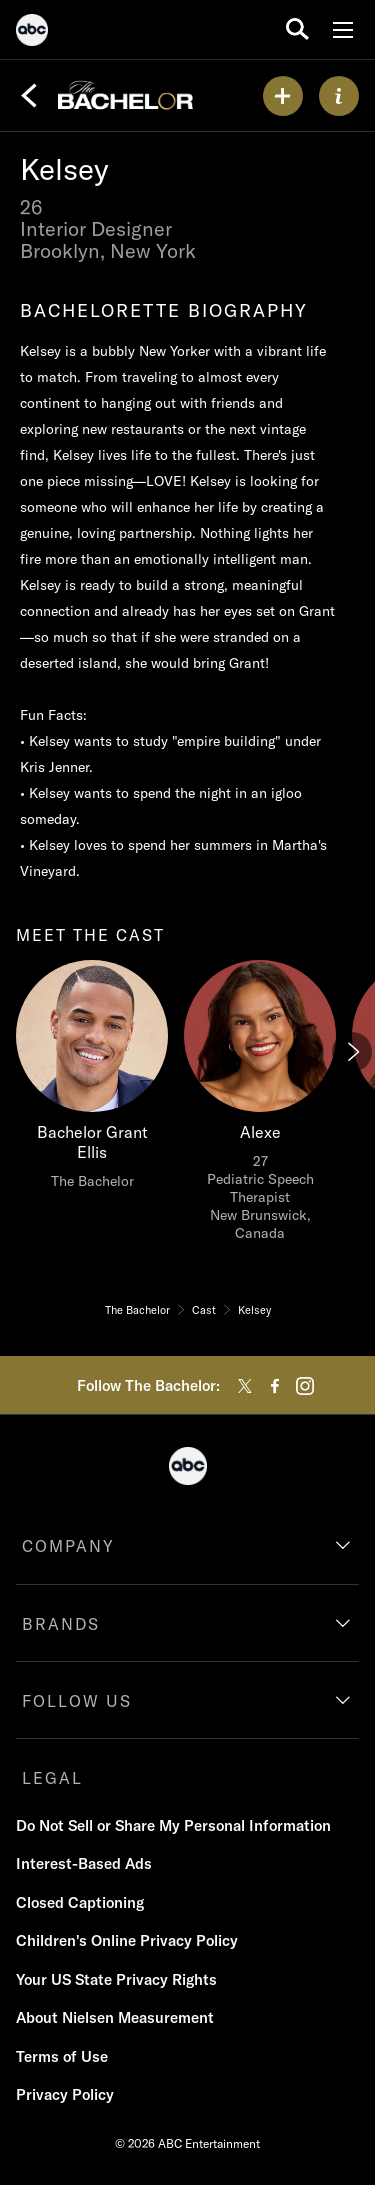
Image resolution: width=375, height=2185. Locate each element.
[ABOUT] (339, 96)
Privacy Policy (65, 2094)
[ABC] (32, 33)
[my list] (283, 96)
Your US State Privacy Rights (116, 1979)
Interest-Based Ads (84, 1863)
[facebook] (275, 1386)
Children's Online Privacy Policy (127, 1940)
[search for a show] (297, 29)
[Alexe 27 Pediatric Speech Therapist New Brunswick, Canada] (260, 1106)
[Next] (352, 1052)
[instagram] (305, 1386)
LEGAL (52, 1778)
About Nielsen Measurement (115, 2017)
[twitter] (245, 1386)
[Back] (29, 96)
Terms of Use (62, 2056)
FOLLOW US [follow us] (77, 1701)
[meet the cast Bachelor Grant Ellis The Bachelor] (92, 1080)
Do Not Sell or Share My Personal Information (173, 1825)
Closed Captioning (80, 1902)
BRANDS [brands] (61, 1624)
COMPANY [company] (68, 1546)
